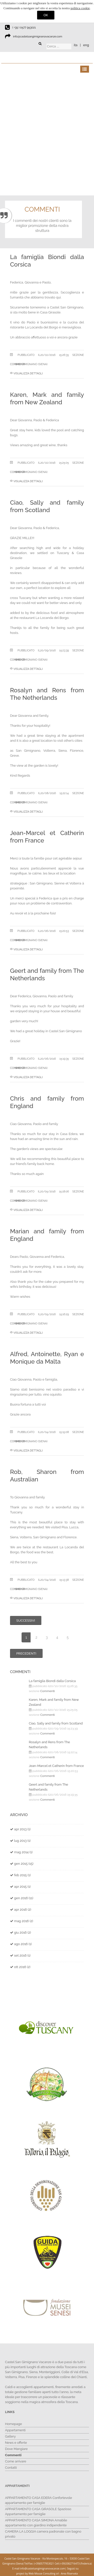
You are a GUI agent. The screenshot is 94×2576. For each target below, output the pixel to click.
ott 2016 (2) (22, 1967)
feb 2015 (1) (22, 1875)
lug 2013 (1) (22, 1841)
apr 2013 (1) (22, 1829)
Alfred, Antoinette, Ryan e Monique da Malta (47, 1357)
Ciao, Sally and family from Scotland (47, 506)
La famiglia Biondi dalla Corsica (52, 1681)
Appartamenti (17, 2486)
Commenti (20, 1672)
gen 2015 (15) (23, 1863)
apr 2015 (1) (22, 1886)
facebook (84, 36)
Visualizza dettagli (28, 373)
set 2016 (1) (22, 1955)
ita (75, 45)
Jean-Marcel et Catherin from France (56, 1766)
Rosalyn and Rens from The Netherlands (47, 694)
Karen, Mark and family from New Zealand (47, 398)
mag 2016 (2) (23, 1921)
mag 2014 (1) (23, 1852)
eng (85, 45)
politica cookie (80, 8)
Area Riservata (69, 2573)
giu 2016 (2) (22, 1932)
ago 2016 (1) (23, 1944)
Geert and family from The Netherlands (48, 1787)
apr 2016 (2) (22, 1909)
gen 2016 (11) (23, 1898)
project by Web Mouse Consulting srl (37, 2573)
